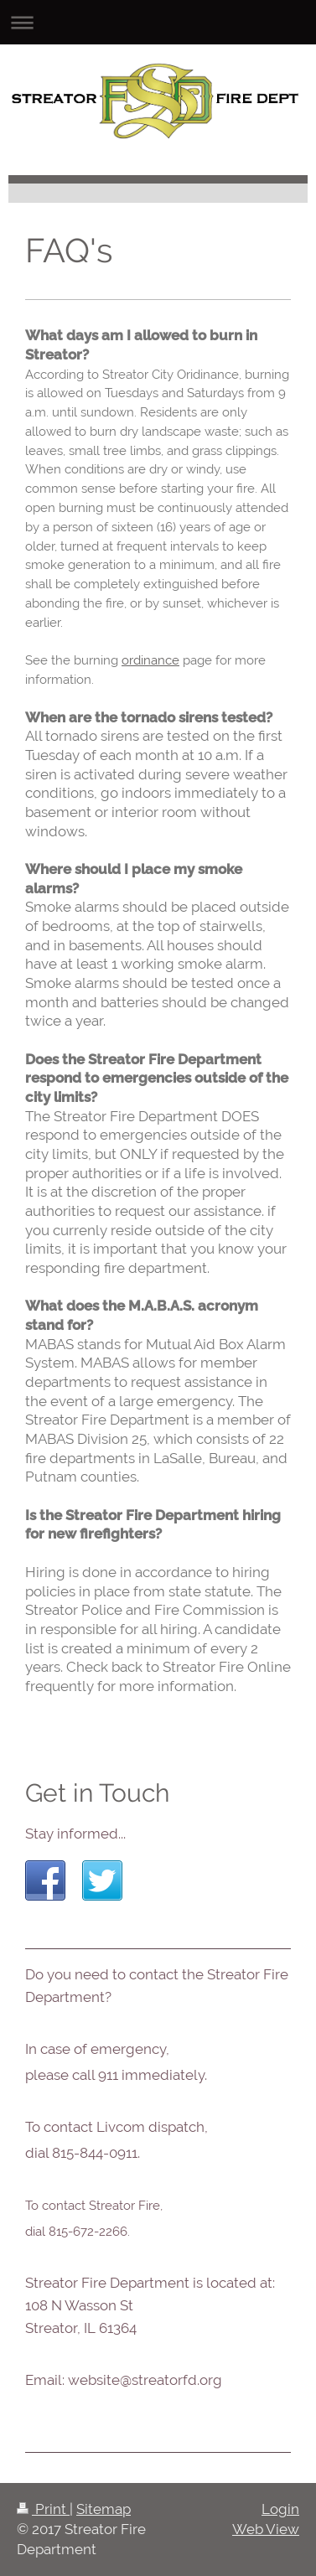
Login (280, 2509)
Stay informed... (75, 1833)
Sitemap (103, 2509)
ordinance (150, 660)
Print (43, 2509)
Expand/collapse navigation (158, 22)
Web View (265, 2529)
